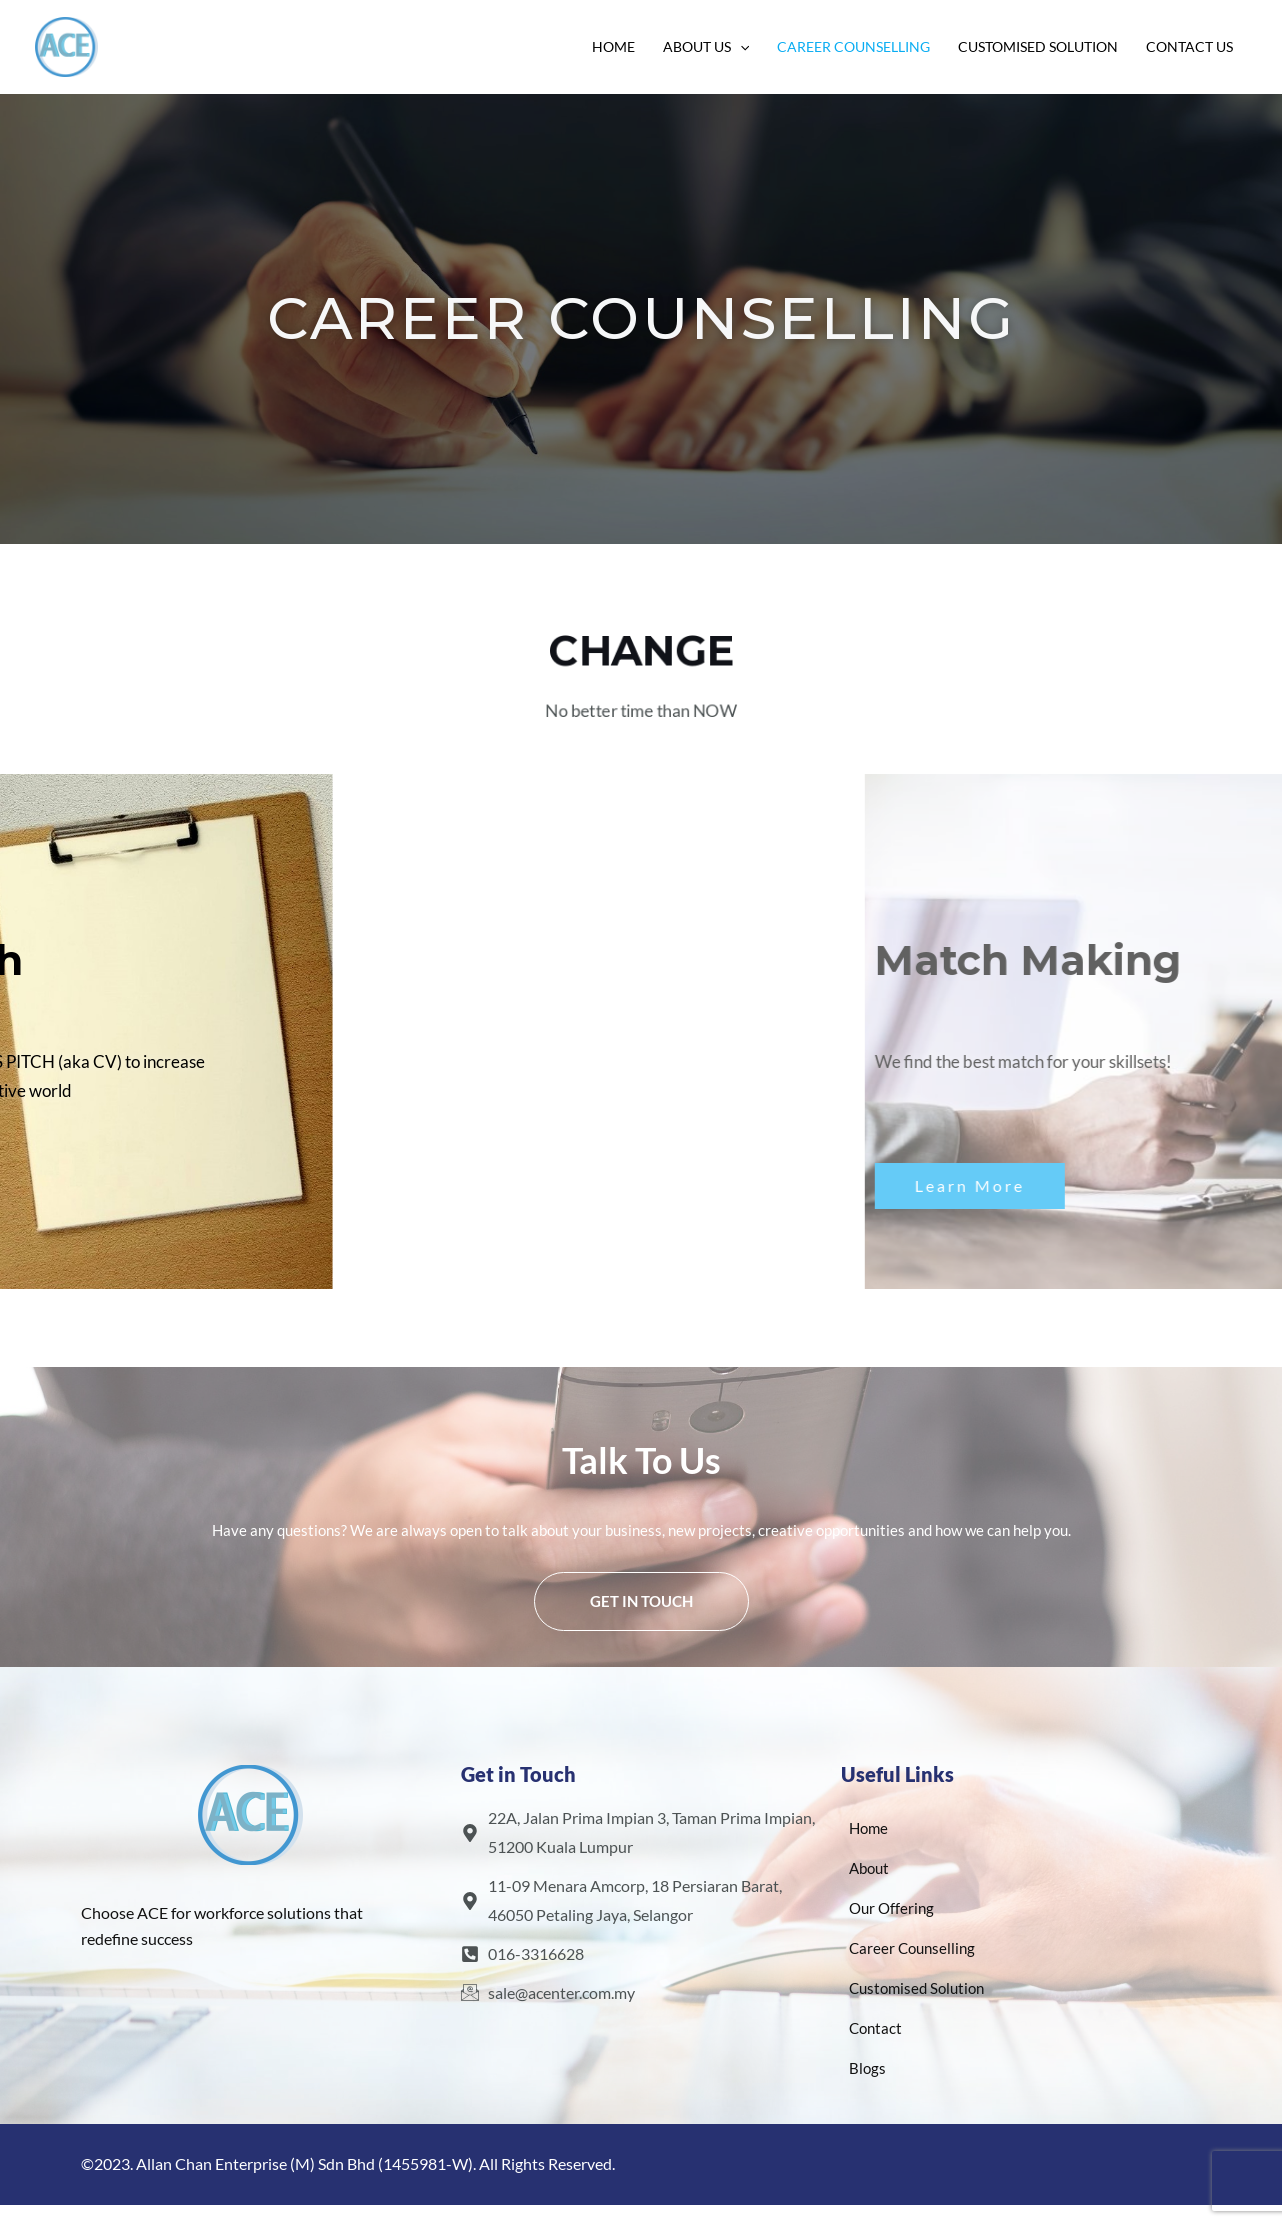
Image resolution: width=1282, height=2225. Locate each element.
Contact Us (1189, 46)
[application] (740, 47)
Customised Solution (1038, 46)
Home (613, 46)
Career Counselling (853, 46)
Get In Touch (641, 1601)
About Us (706, 47)
